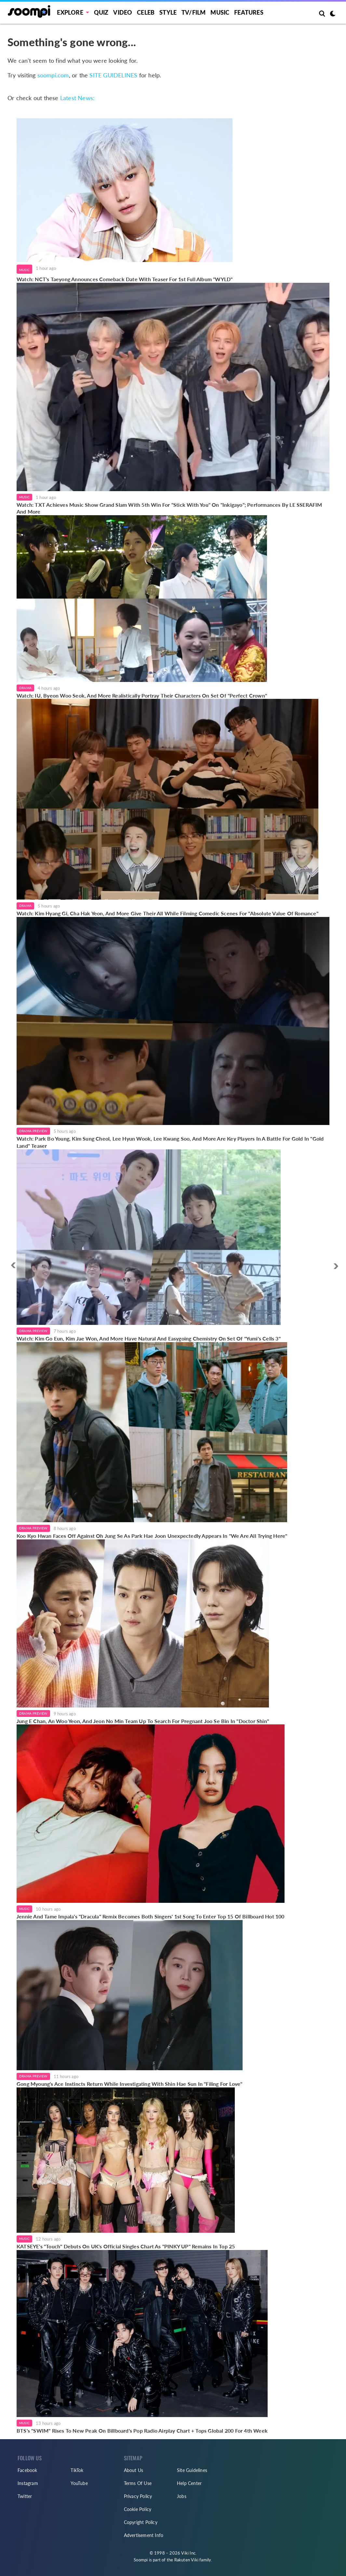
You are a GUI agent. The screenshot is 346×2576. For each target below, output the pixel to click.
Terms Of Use (138, 2483)
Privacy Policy (138, 2496)
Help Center (189, 2483)
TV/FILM (193, 12)
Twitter (25, 2496)
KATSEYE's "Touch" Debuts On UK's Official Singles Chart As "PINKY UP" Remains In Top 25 (126, 2246)
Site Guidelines (192, 2470)
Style (168, 12)
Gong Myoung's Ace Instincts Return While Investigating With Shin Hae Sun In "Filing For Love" (130, 2084)
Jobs (181, 2496)
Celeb (145, 12)
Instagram (28, 2483)
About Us (133, 2470)
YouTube (79, 2483)
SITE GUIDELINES (113, 75)
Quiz (101, 12)
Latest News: (77, 97)
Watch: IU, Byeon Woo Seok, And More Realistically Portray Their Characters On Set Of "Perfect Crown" (142, 695)
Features (248, 12)
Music (219, 12)
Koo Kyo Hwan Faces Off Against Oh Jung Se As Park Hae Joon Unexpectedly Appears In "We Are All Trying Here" (152, 1536)
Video (122, 12)
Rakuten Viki (186, 2559)
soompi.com (53, 75)
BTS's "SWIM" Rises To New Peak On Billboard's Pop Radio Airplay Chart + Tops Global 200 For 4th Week (142, 2430)
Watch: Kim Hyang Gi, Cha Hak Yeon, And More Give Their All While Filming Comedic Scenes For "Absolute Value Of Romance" (167, 913)
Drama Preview (33, 1131)
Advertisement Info (144, 2535)
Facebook (27, 2470)
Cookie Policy (138, 2509)
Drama (25, 688)
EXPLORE (70, 12)
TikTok (77, 2470)
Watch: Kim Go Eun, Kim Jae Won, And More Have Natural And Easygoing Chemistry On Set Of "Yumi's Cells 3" (149, 1338)
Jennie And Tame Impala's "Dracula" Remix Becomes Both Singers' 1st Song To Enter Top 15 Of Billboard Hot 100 (151, 1916)
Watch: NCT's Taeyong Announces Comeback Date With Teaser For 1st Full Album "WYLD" (125, 279)
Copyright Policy (140, 2522)
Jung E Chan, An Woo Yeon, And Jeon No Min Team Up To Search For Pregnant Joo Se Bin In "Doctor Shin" (143, 1721)
